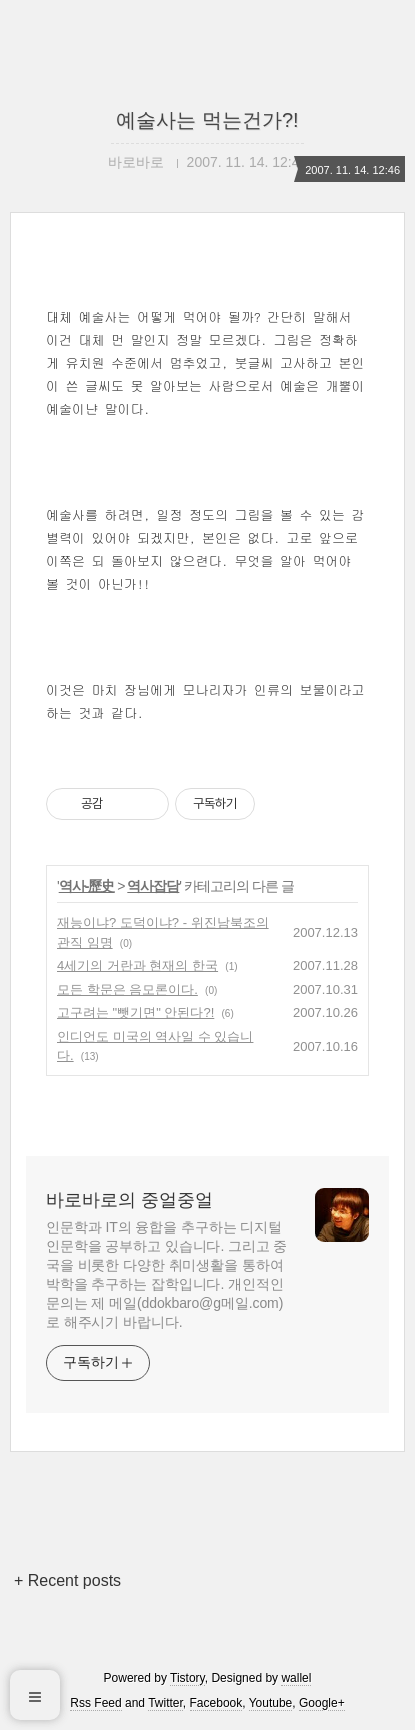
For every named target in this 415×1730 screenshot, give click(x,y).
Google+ (322, 1703)
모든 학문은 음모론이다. (127, 989)
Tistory (187, 1678)
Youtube (271, 1703)
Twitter (165, 1703)
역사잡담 (153, 886)
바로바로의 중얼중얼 (129, 1200)
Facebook (216, 1703)
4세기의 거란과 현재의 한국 (137, 965)
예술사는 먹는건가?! (207, 120)
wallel (296, 1678)
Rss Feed (95, 1703)
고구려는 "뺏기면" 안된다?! (135, 1012)
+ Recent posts (67, 1580)
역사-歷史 (87, 886)
